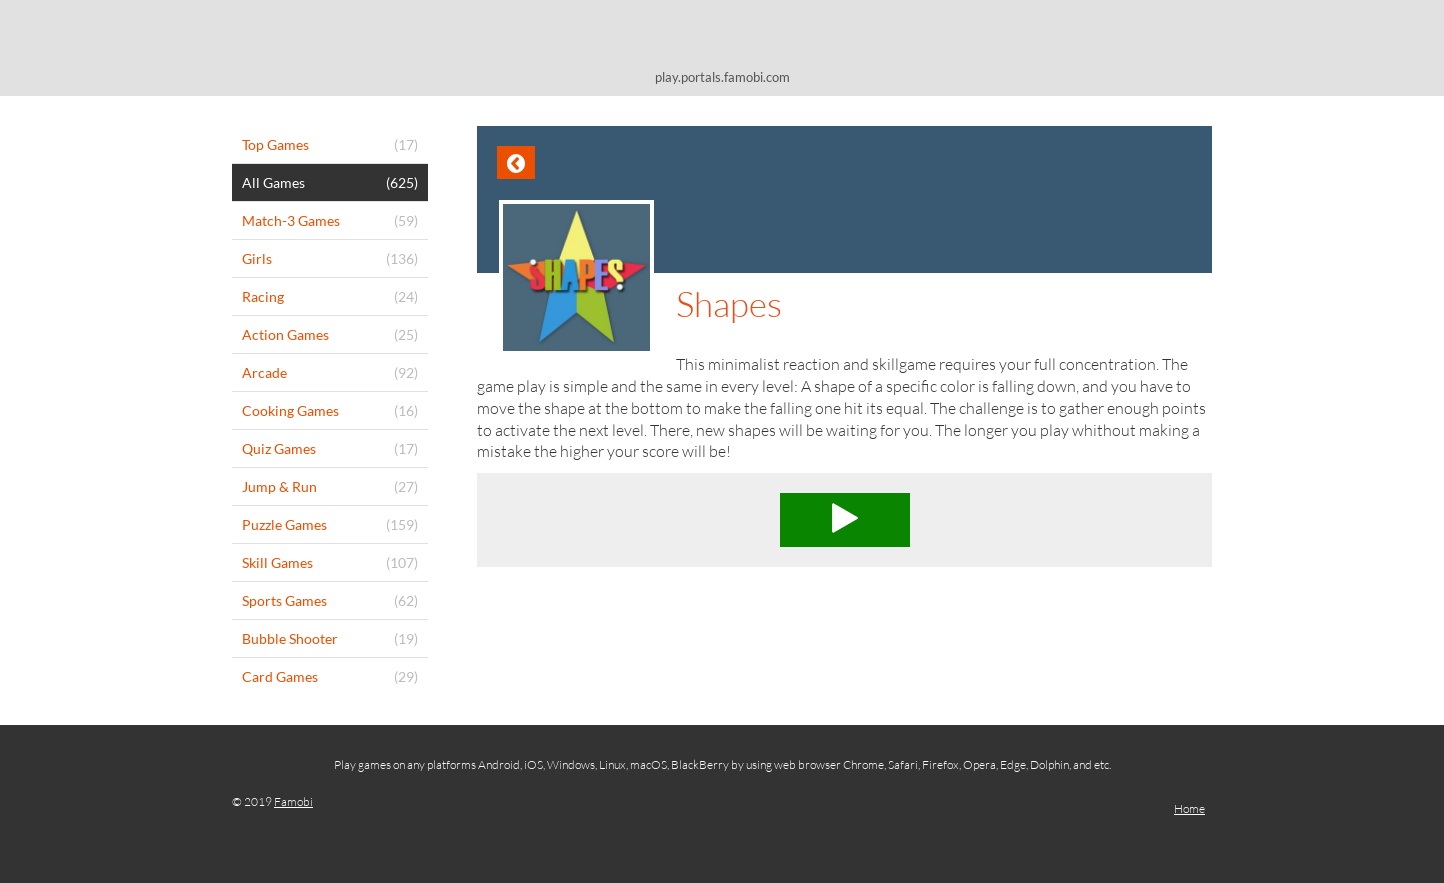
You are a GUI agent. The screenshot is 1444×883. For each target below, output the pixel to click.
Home (1189, 808)
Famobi (293, 801)
